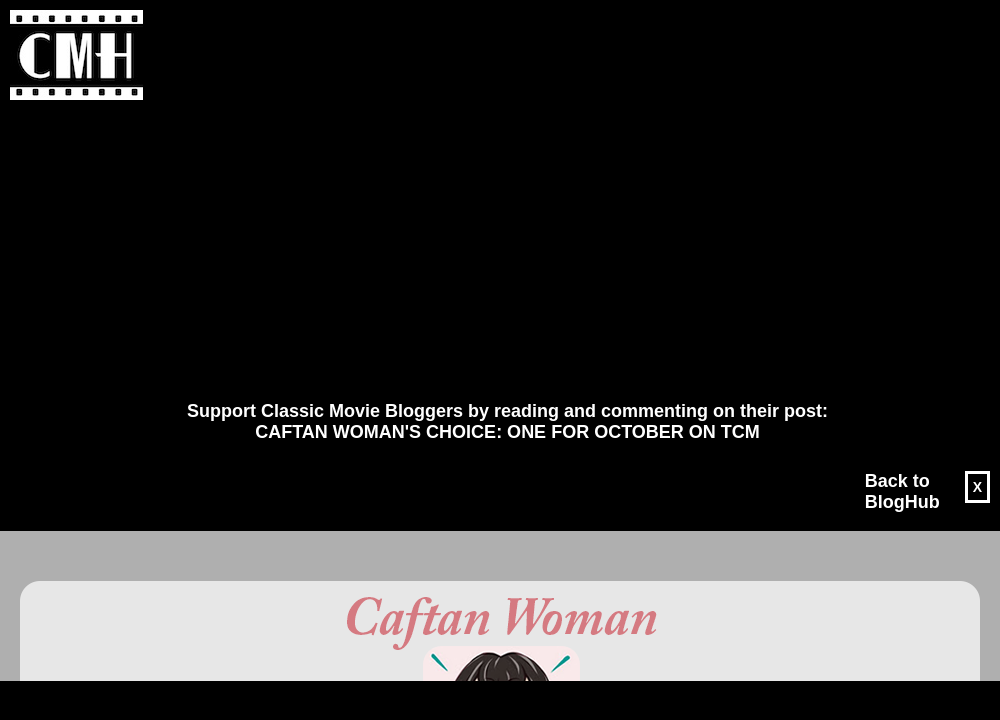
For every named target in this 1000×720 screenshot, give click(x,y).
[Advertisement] (486, 251)
